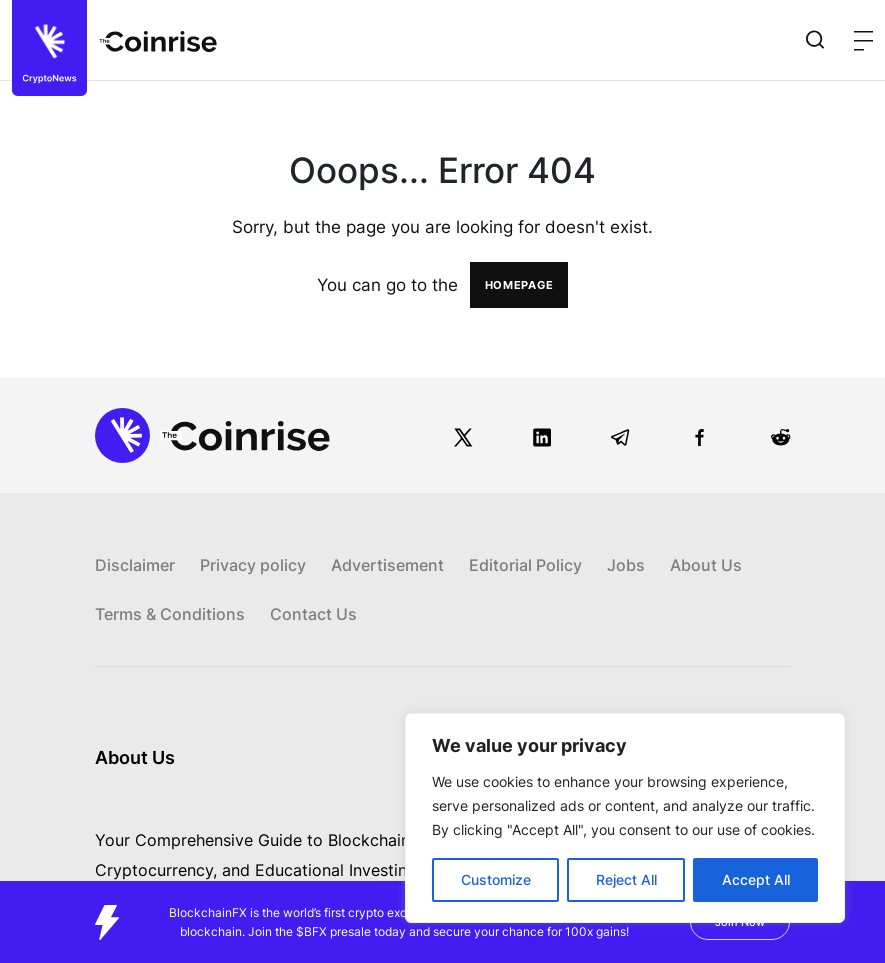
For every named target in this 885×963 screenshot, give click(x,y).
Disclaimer (135, 565)
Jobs (626, 565)
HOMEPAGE (519, 285)
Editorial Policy (525, 565)
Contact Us (313, 614)
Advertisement (387, 565)
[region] (625, 818)
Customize (496, 879)
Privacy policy (253, 565)
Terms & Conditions (170, 614)
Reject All (626, 879)
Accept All (756, 879)
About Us (706, 565)
